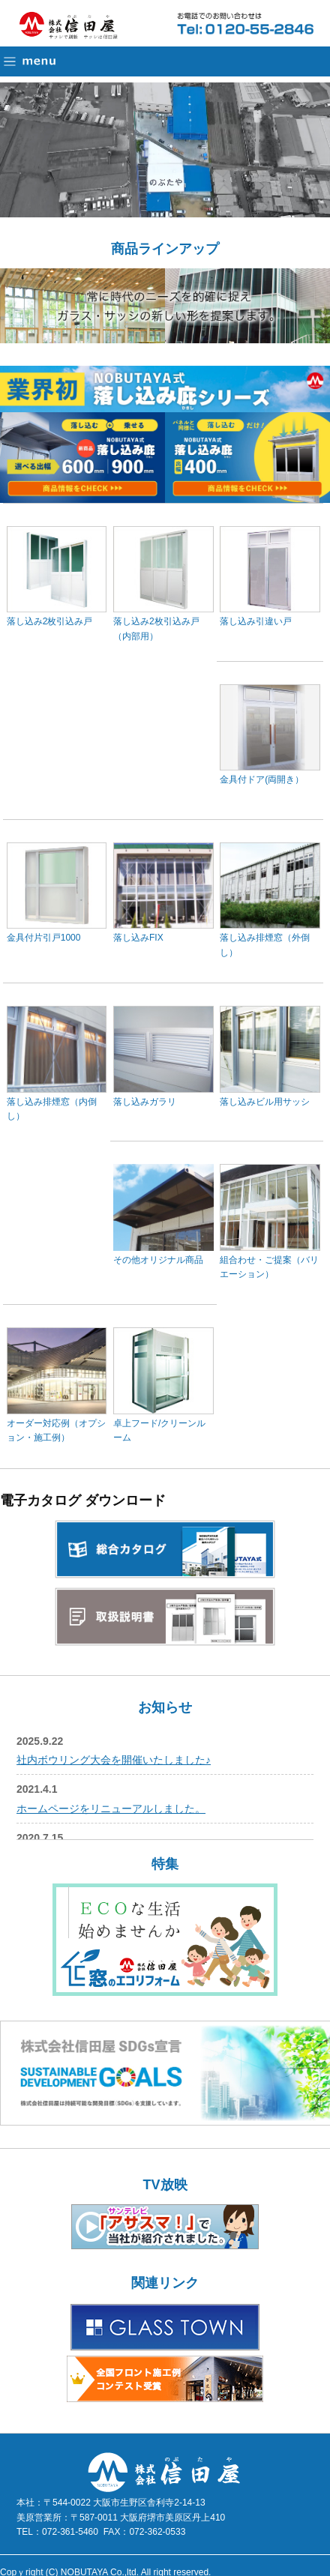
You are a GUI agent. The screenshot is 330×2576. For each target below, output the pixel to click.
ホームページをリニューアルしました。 (111, 1809)
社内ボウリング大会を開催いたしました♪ (113, 1760)
